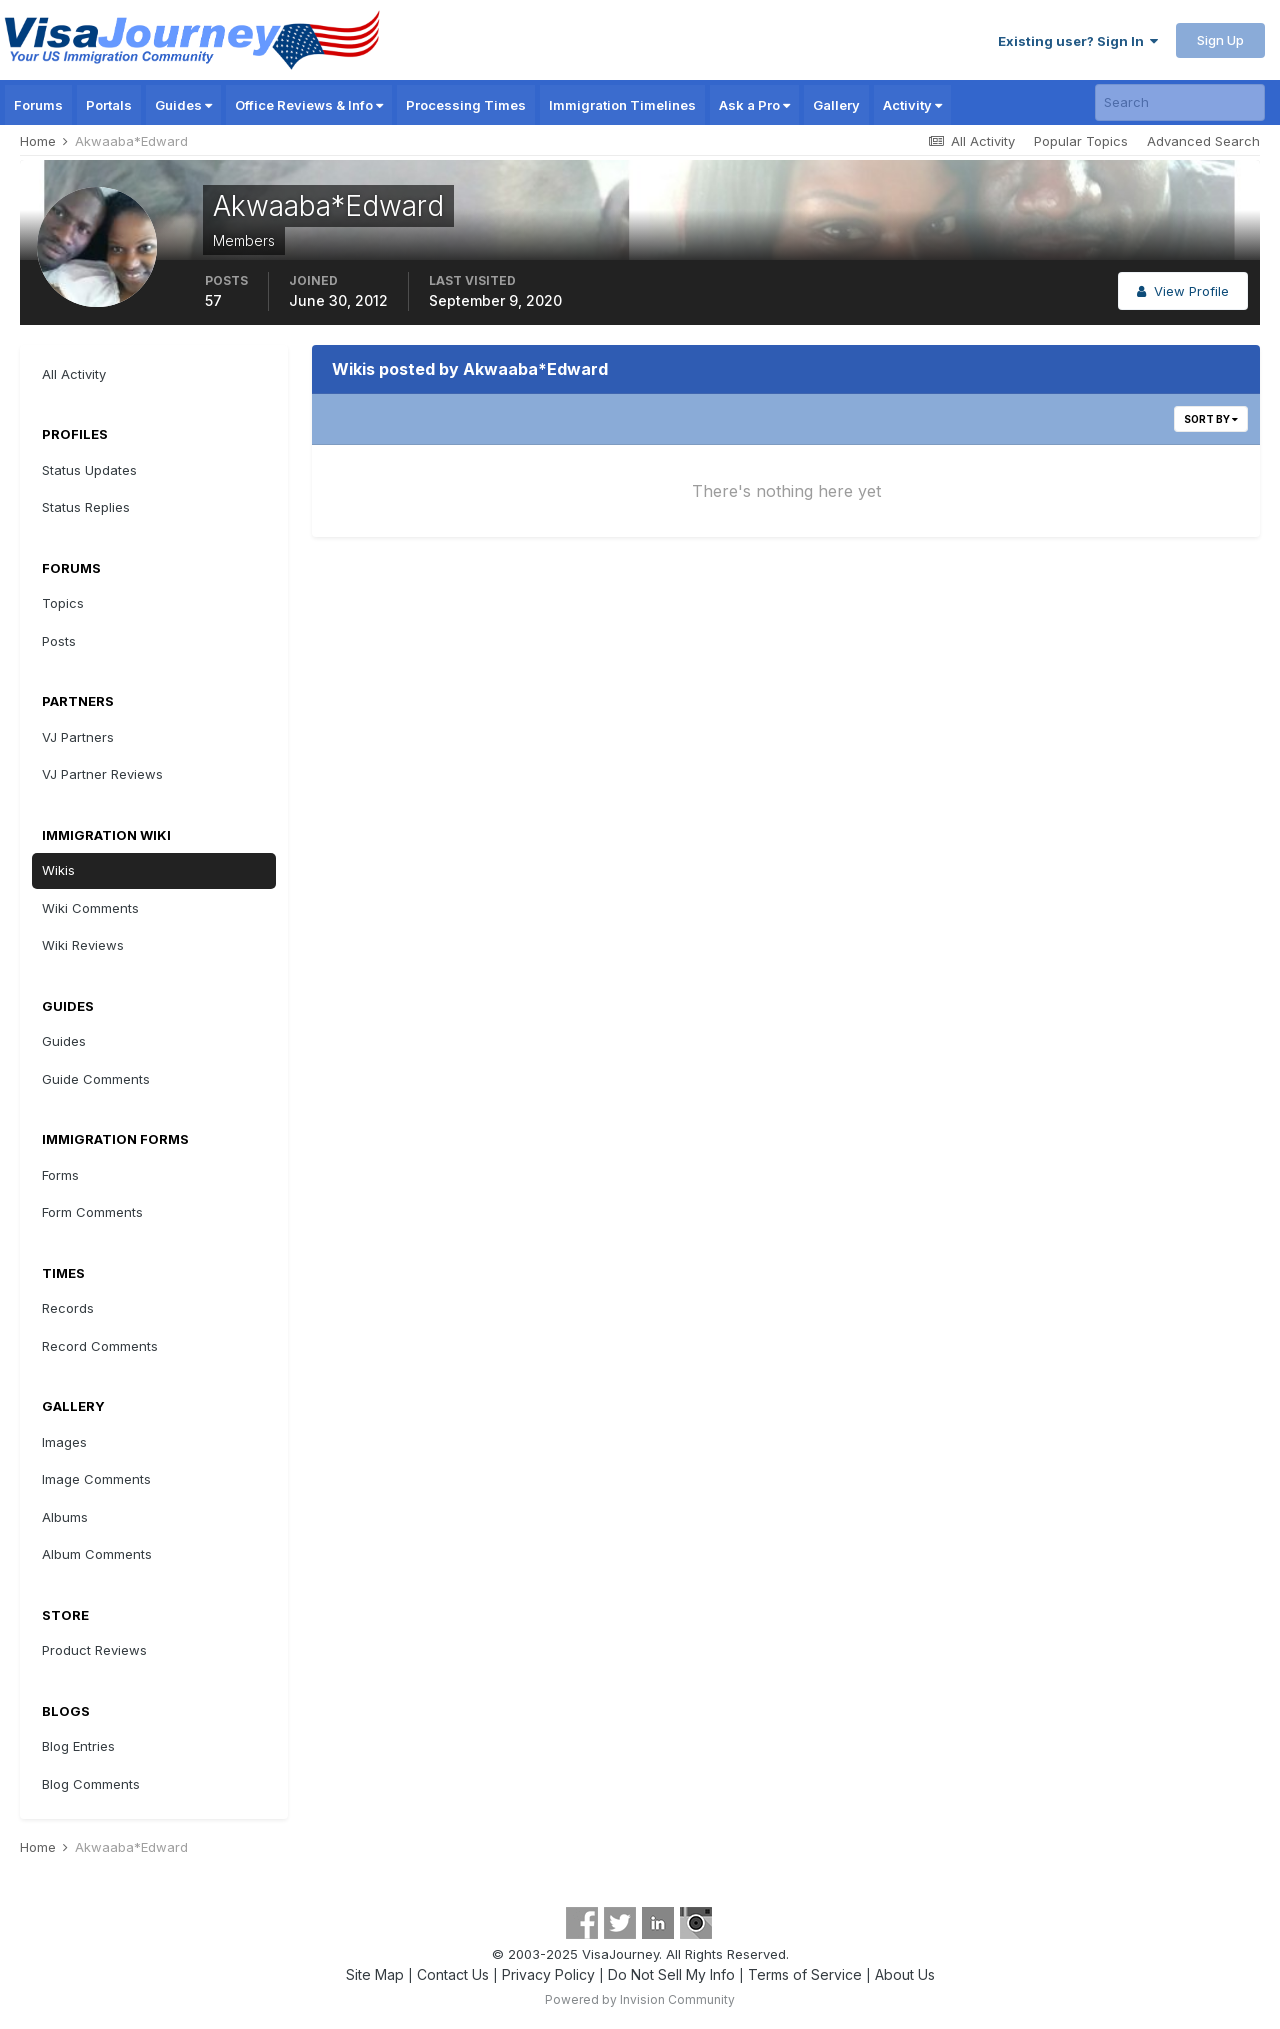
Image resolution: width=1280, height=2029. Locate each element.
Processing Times (466, 105)
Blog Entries (78, 1746)
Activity (912, 105)
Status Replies (86, 507)
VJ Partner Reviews (102, 774)
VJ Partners (78, 737)
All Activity (74, 374)
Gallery (836, 105)
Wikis (58, 870)
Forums (38, 105)
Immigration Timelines (622, 105)
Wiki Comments (90, 908)
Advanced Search (1203, 141)
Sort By (1211, 419)
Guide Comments (96, 1079)
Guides (183, 105)
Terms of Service (805, 1974)
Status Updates (89, 470)
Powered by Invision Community (640, 1999)
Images (64, 1442)
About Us (905, 1974)
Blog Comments (91, 1784)
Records (68, 1308)
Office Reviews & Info (309, 105)
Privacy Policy (548, 1974)
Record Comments (100, 1346)
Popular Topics (1081, 141)
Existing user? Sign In (1078, 41)
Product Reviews (94, 1650)
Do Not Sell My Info (671, 1974)
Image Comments (96, 1479)
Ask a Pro (754, 105)
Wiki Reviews (83, 945)
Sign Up (1220, 40)
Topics (63, 603)
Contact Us (453, 1974)
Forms (60, 1175)
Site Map (375, 1974)
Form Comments (92, 1212)
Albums (65, 1517)
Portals (109, 105)
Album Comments (97, 1554)
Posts (59, 641)
